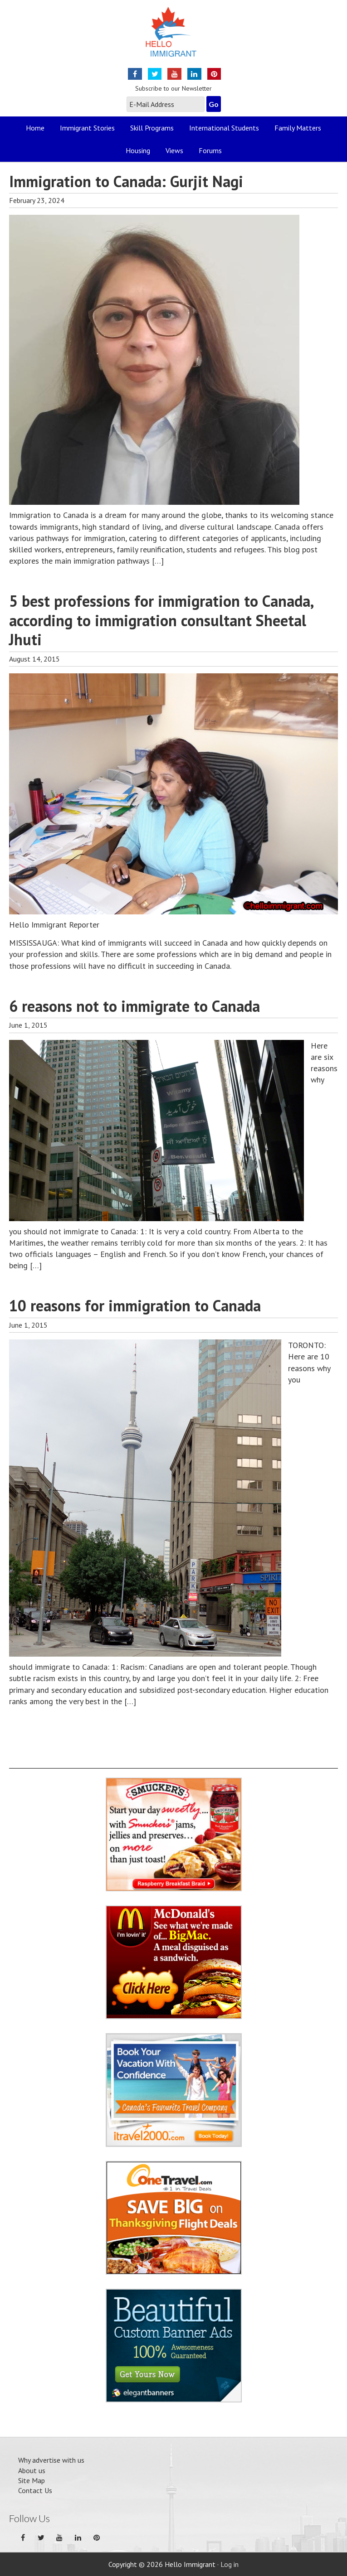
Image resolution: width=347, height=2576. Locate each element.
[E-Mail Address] (166, 104)
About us (31, 2470)
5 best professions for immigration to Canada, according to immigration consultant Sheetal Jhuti (161, 620)
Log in (229, 2564)
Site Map (31, 2480)
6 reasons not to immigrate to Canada (134, 1006)
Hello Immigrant (173, 37)
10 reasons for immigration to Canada (135, 1305)
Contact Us (35, 2490)
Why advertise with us (51, 2460)
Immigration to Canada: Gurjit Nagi (126, 181)
